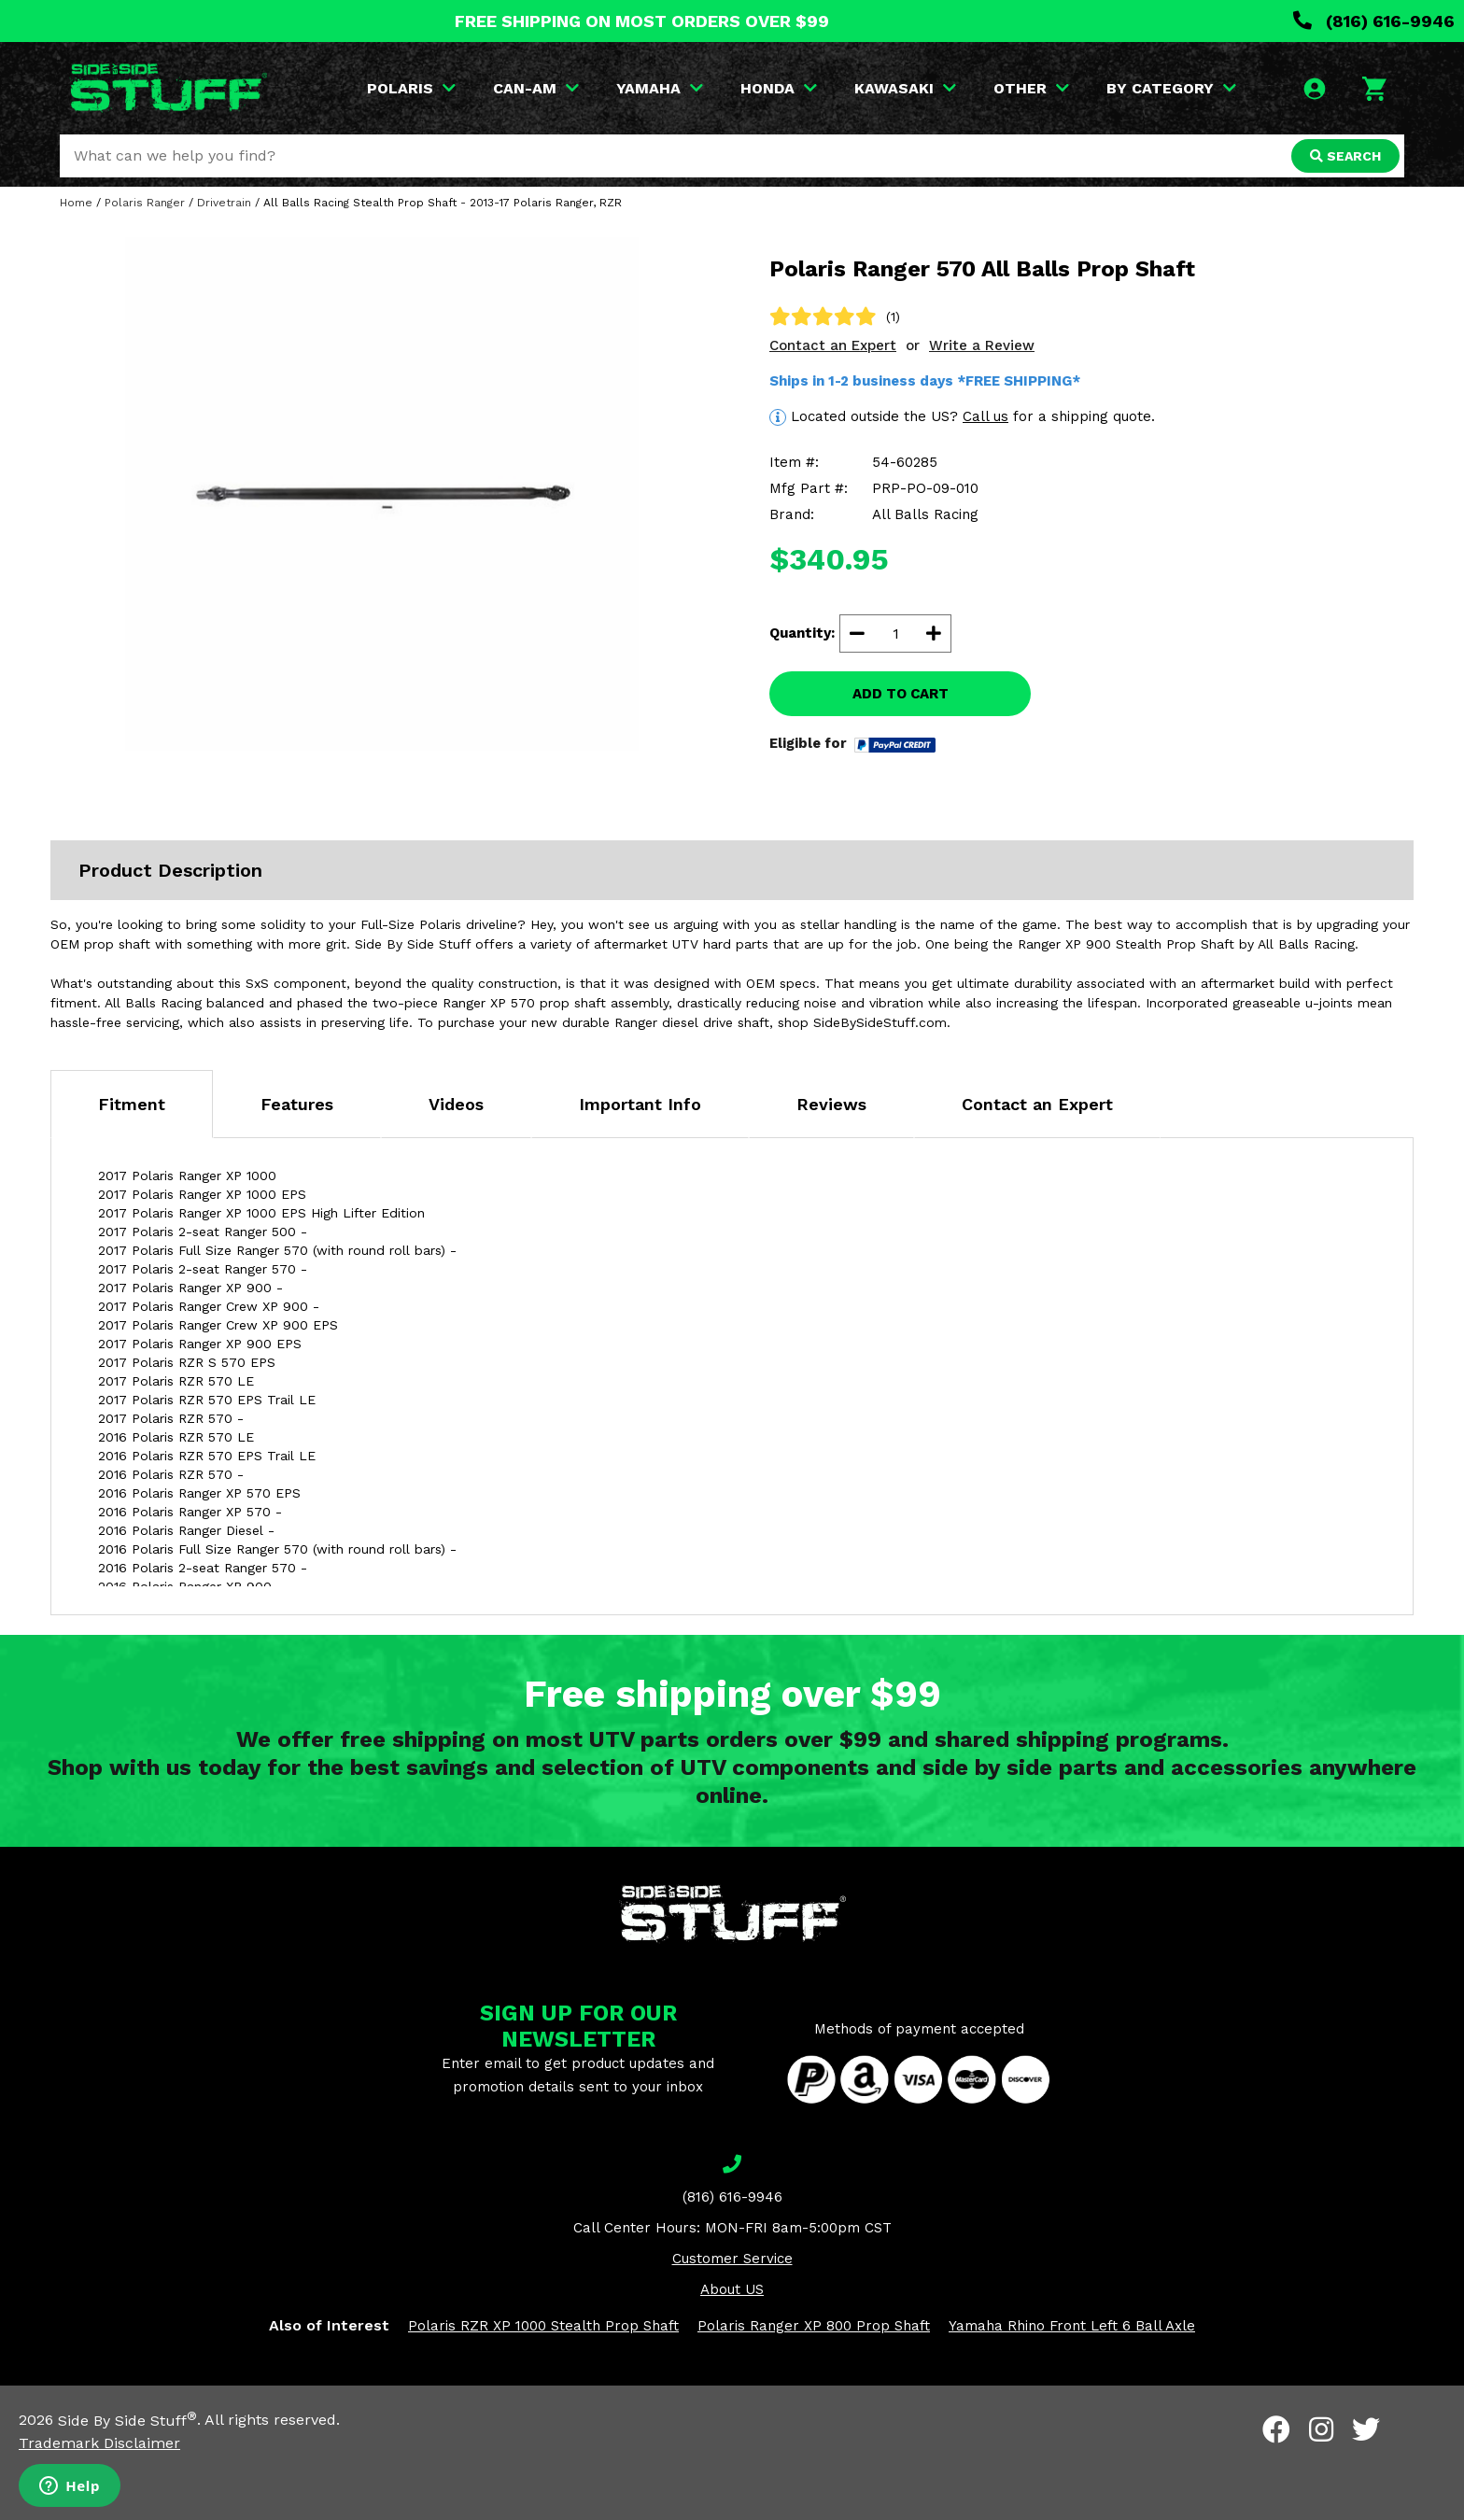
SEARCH (1345, 155)
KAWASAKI (905, 88)
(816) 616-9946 (1374, 21)
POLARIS (411, 88)
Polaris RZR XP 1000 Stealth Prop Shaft (543, 2325)
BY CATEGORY (1171, 88)
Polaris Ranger (145, 202)
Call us (985, 416)
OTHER (1031, 88)
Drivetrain (224, 202)
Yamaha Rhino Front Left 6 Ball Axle (1072, 2325)
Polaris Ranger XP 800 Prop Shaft (813, 2325)
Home (76, 202)
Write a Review (982, 345)
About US (732, 2289)
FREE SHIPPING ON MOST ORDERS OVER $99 (642, 21)
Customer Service (732, 2258)
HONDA (778, 88)
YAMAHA (659, 88)
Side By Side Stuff (127, 2420)
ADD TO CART (900, 693)
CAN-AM (536, 88)
